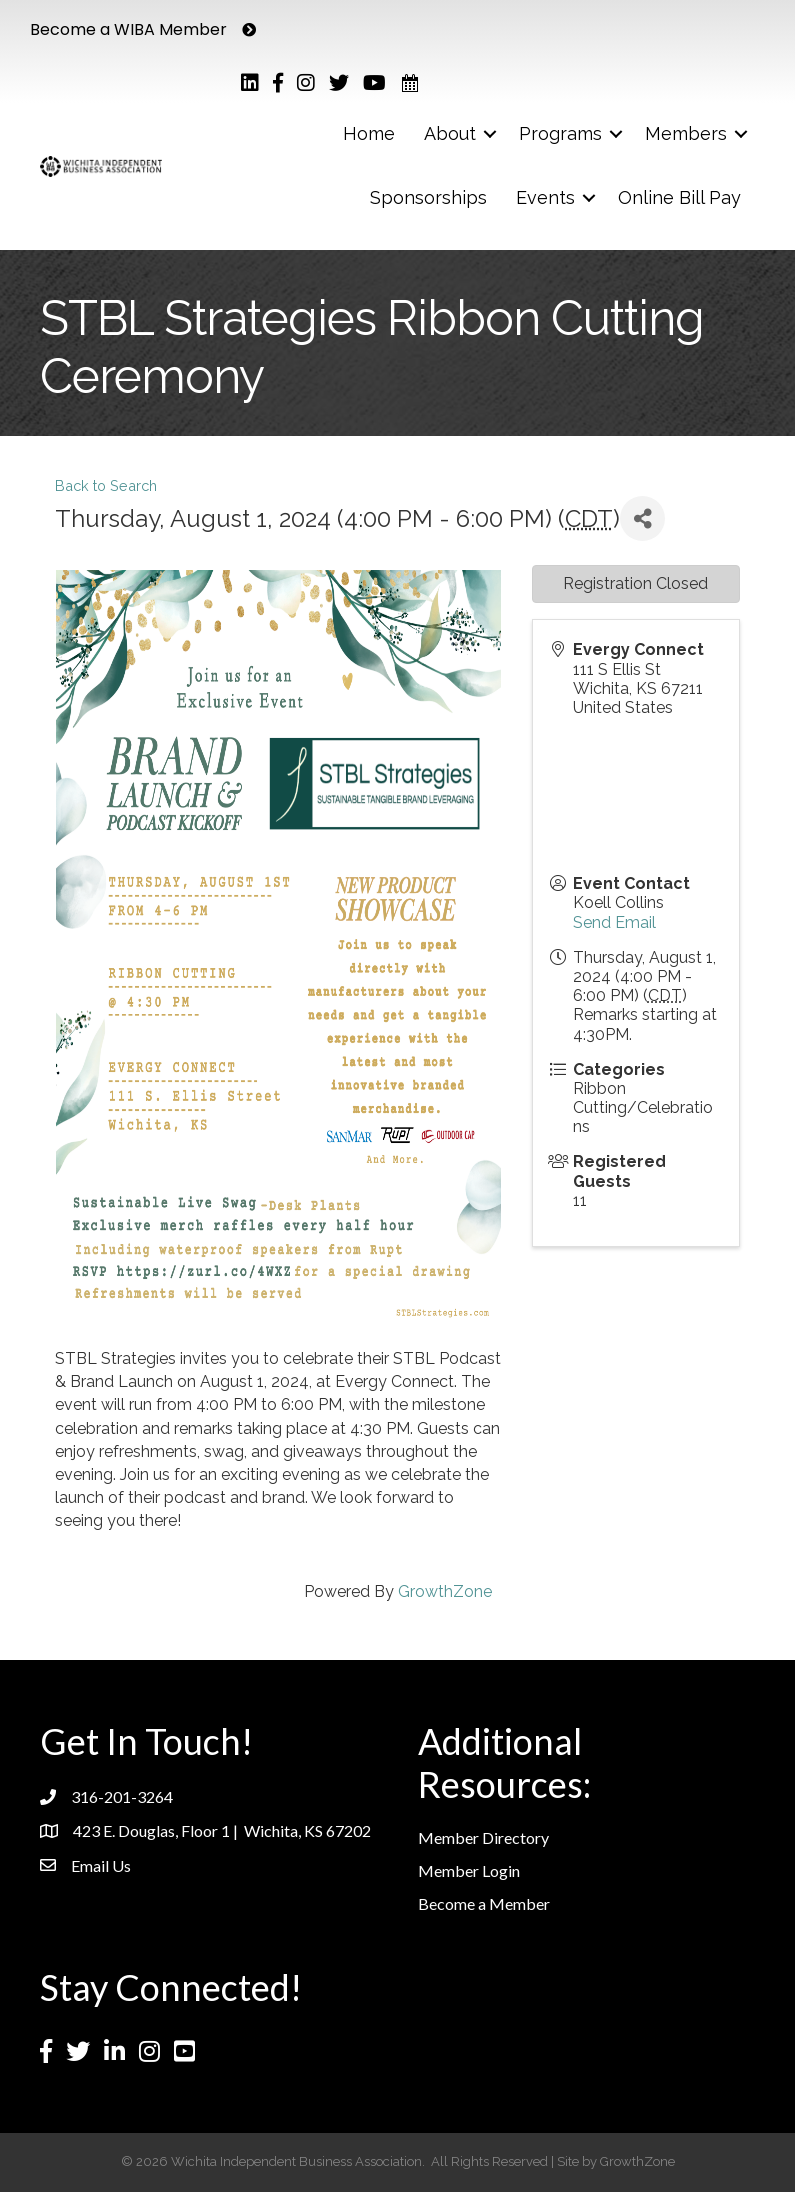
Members (686, 133)
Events (545, 197)
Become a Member (484, 1903)
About (450, 133)
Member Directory (483, 1837)
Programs (560, 133)
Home (369, 133)
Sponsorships (428, 197)
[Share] (642, 518)
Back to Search (106, 485)
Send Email (614, 922)
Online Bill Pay (679, 197)
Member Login (469, 1870)
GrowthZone (445, 1591)
